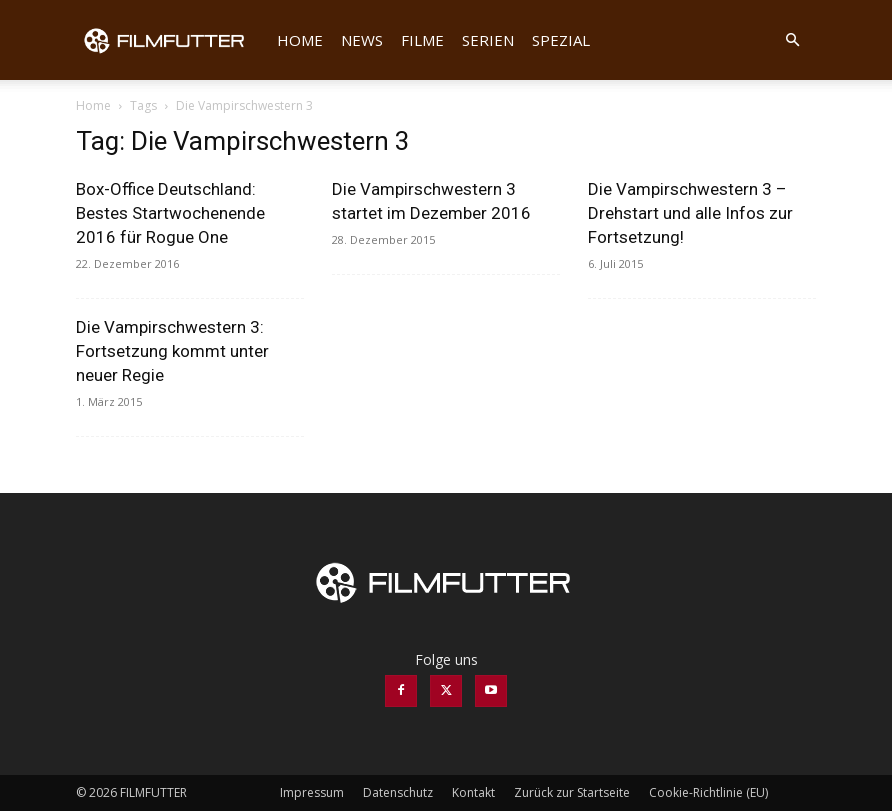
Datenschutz (398, 792)
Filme (422, 40)
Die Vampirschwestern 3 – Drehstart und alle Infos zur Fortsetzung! (690, 213)
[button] (792, 40)
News (362, 40)
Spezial (561, 40)
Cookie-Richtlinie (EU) (708, 792)
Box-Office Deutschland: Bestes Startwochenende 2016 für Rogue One (170, 213)
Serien (488, 40)
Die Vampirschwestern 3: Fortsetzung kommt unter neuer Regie (172, 351)
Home (300, 40)
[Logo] (172, 40)
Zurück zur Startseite (572, 792)
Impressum (312, 792)
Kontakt (473, 792)
